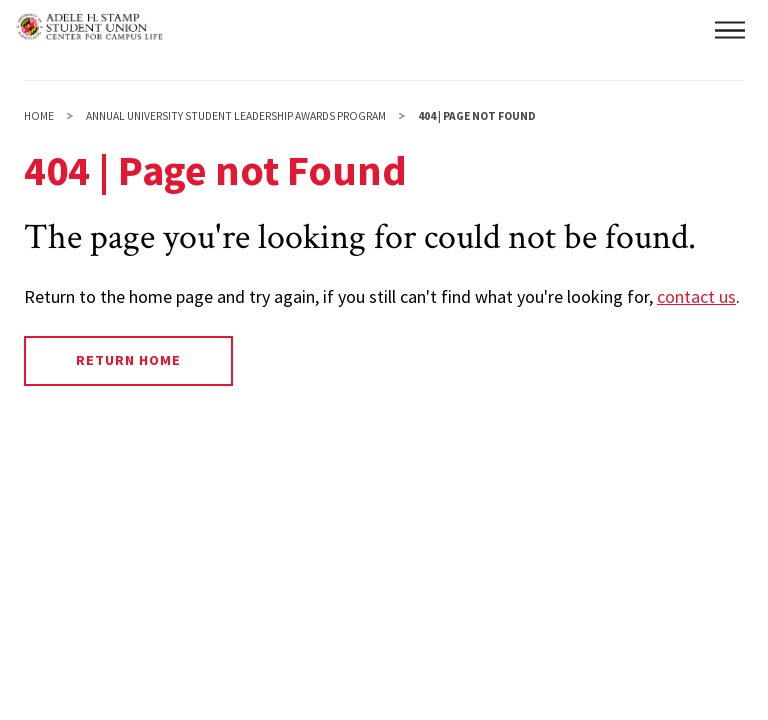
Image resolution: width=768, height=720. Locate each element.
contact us (696, 296)
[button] (730, 30)
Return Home (128, 360)
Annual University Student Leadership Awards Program (236, 116)
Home (39, 116)
